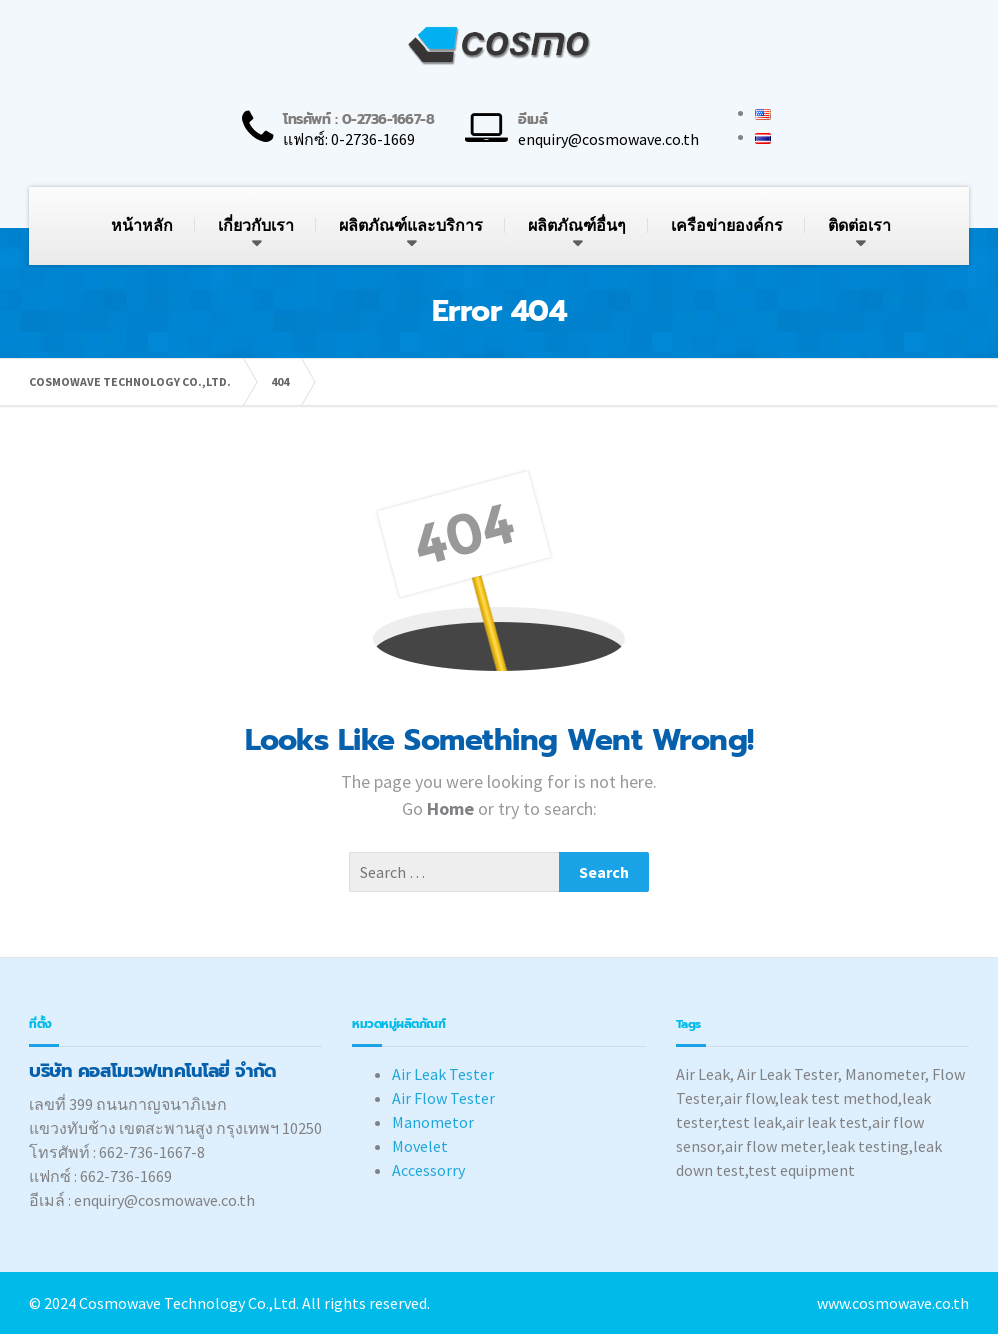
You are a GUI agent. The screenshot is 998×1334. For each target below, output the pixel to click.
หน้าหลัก (142, 225)
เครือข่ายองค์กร (727, 225)
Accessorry (428, 1170)
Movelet (420, 1146)
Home (452, 808)
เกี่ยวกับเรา (256, 225)
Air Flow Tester (443, 1098)
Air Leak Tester (443, 1074)
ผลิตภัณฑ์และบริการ (411, 225)
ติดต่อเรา (859, 225)
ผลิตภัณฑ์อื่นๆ (577, 225)
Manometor (433, 1122)
